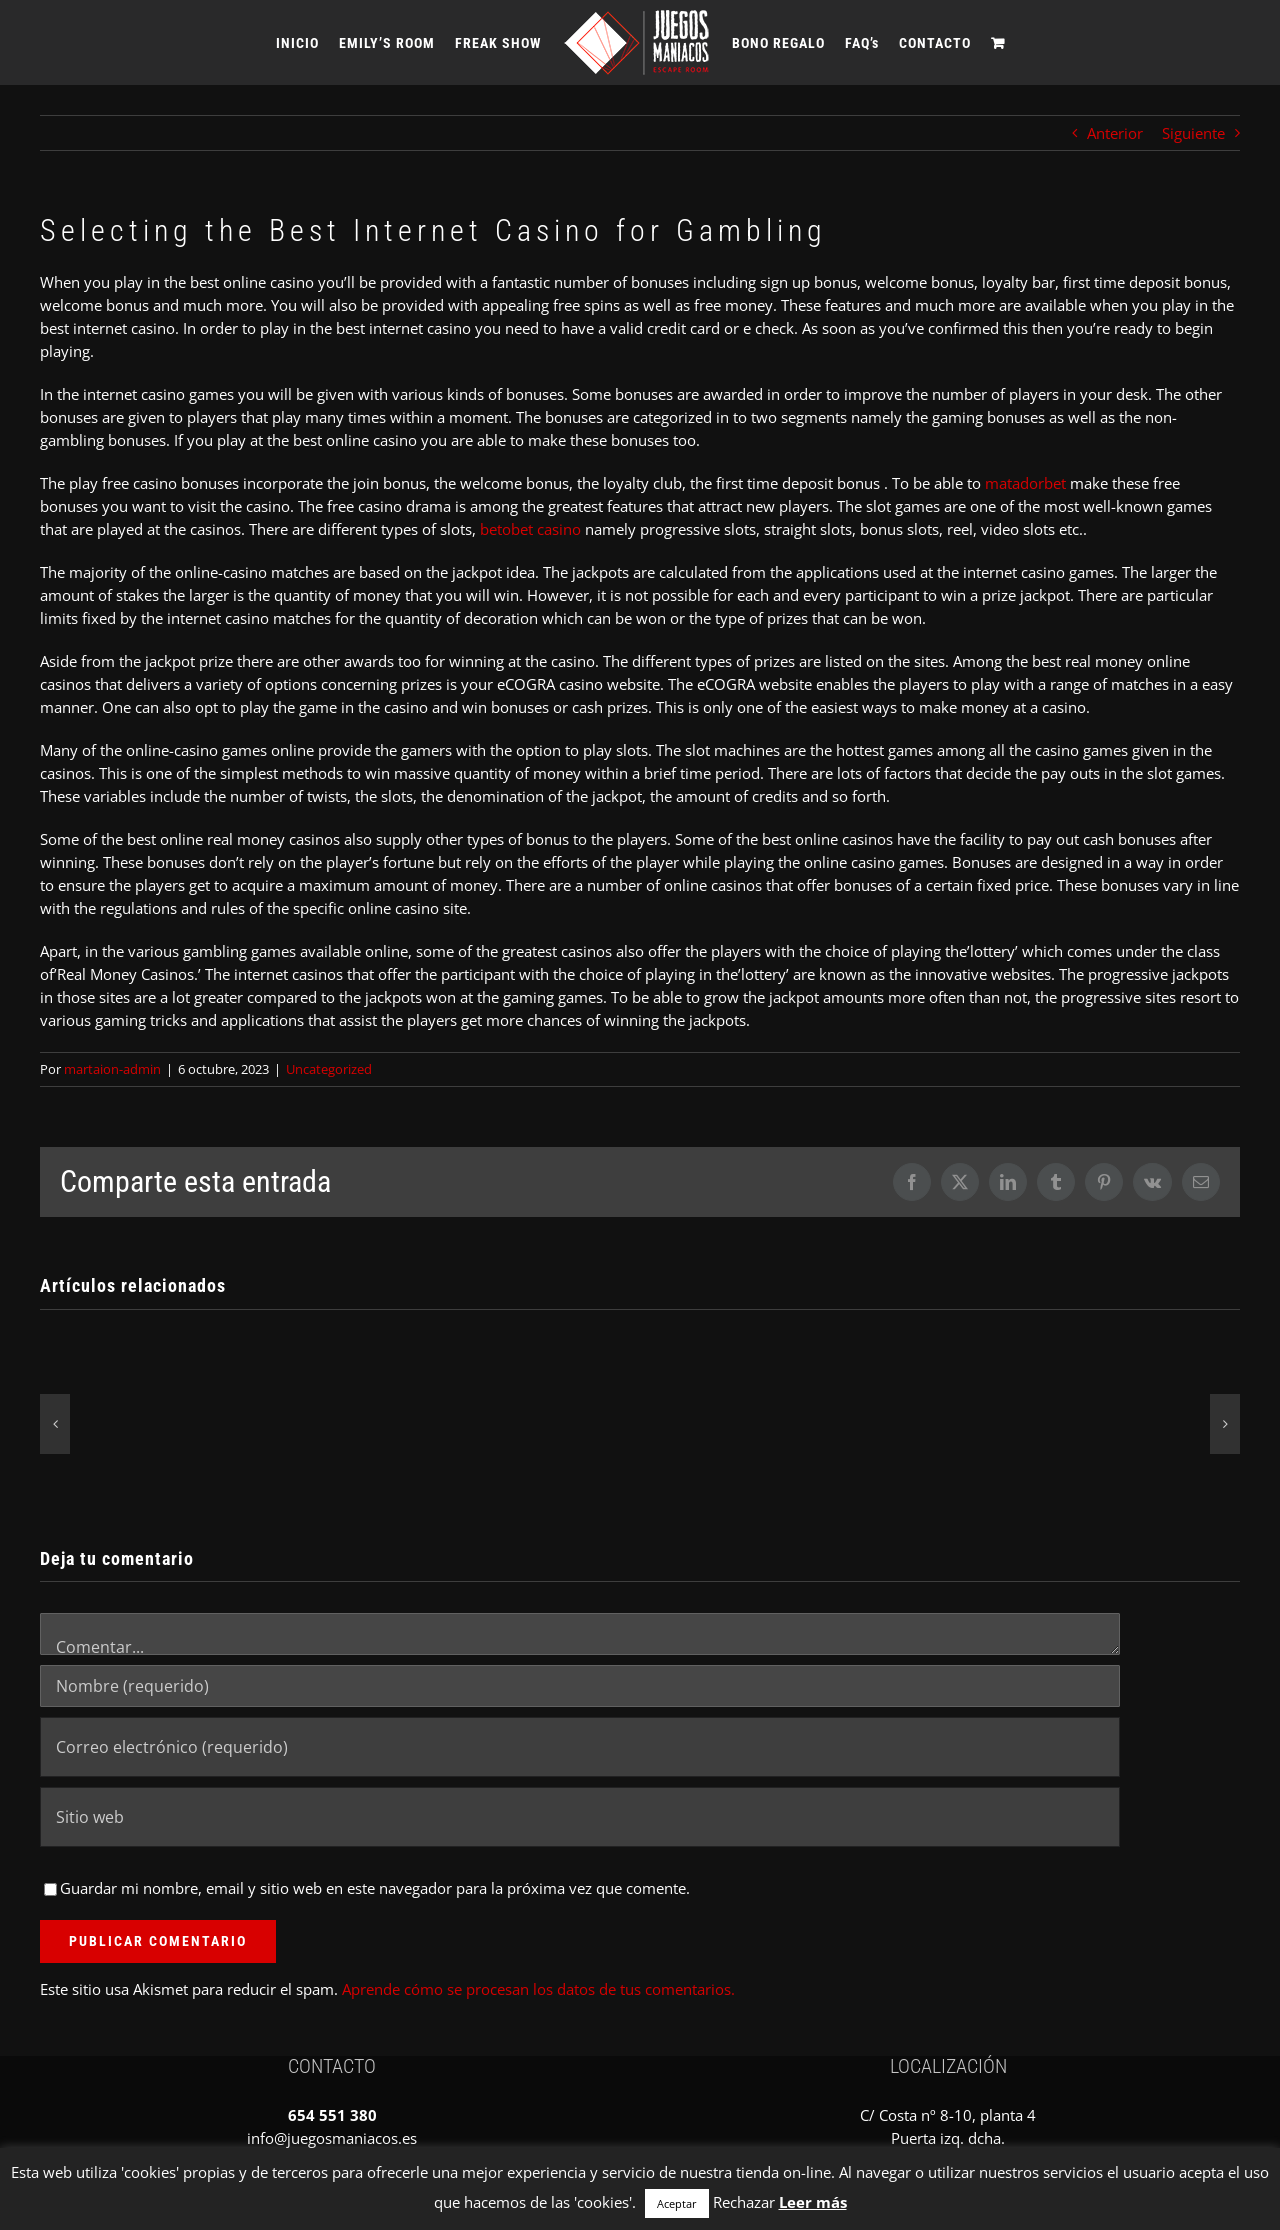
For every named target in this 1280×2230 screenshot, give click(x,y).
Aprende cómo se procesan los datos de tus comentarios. (538, 1989)
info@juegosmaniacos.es (332, 2138)
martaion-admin (112, 1069)
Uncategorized (329, 1069)
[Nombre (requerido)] (580, 1686)
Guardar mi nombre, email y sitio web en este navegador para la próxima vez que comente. (375, 1888)
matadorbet (1025, 483)
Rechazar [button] (744, 2202)
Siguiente (1193, 133)
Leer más (813, 2202)
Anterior (1115, 133)
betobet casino (530, 529)
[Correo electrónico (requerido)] (580, 1747)
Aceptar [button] (677, 2203)
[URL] (580, 1817)
